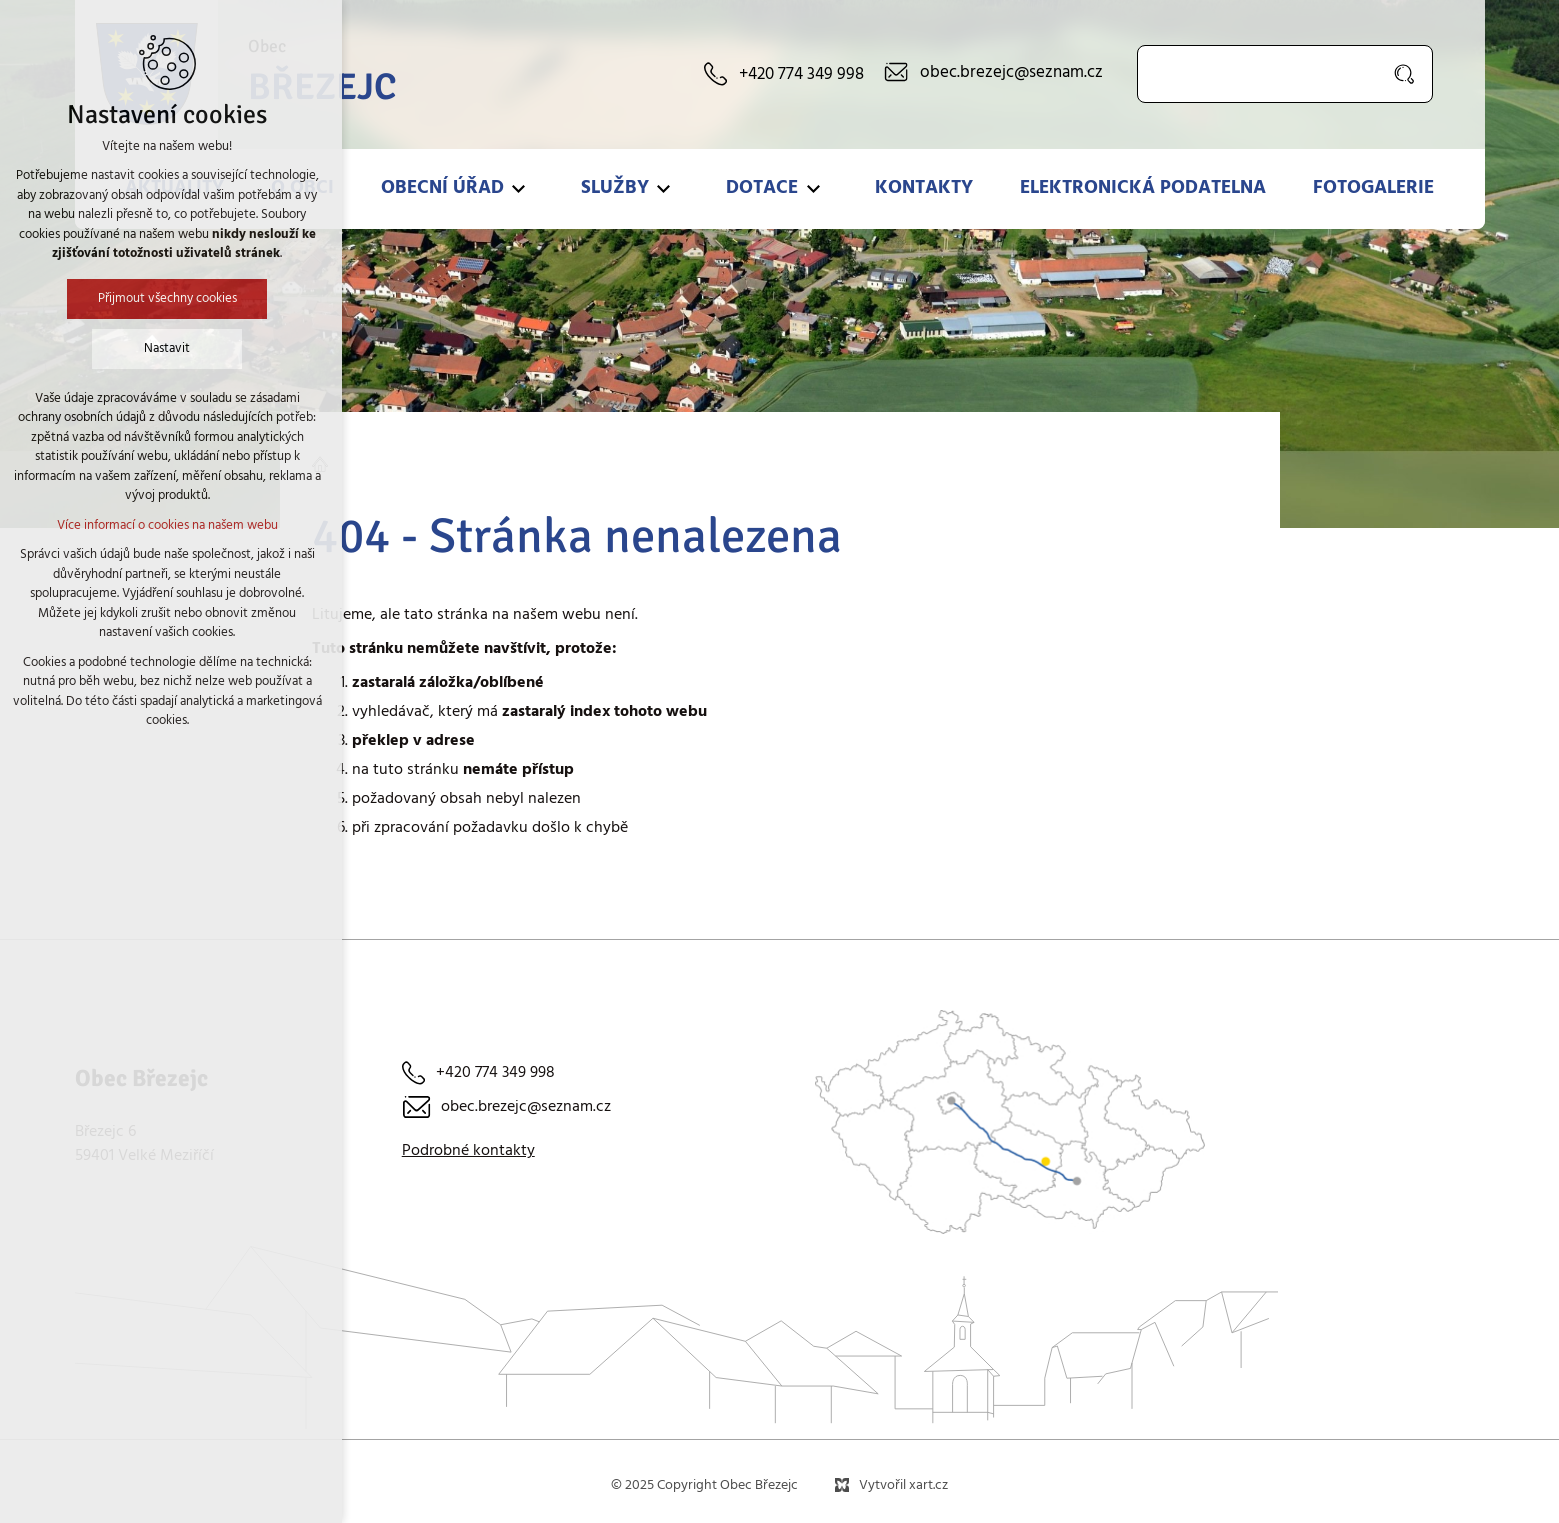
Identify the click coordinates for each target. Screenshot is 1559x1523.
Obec (322, 75)
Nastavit (85, 348)
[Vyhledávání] (1406, 74)
